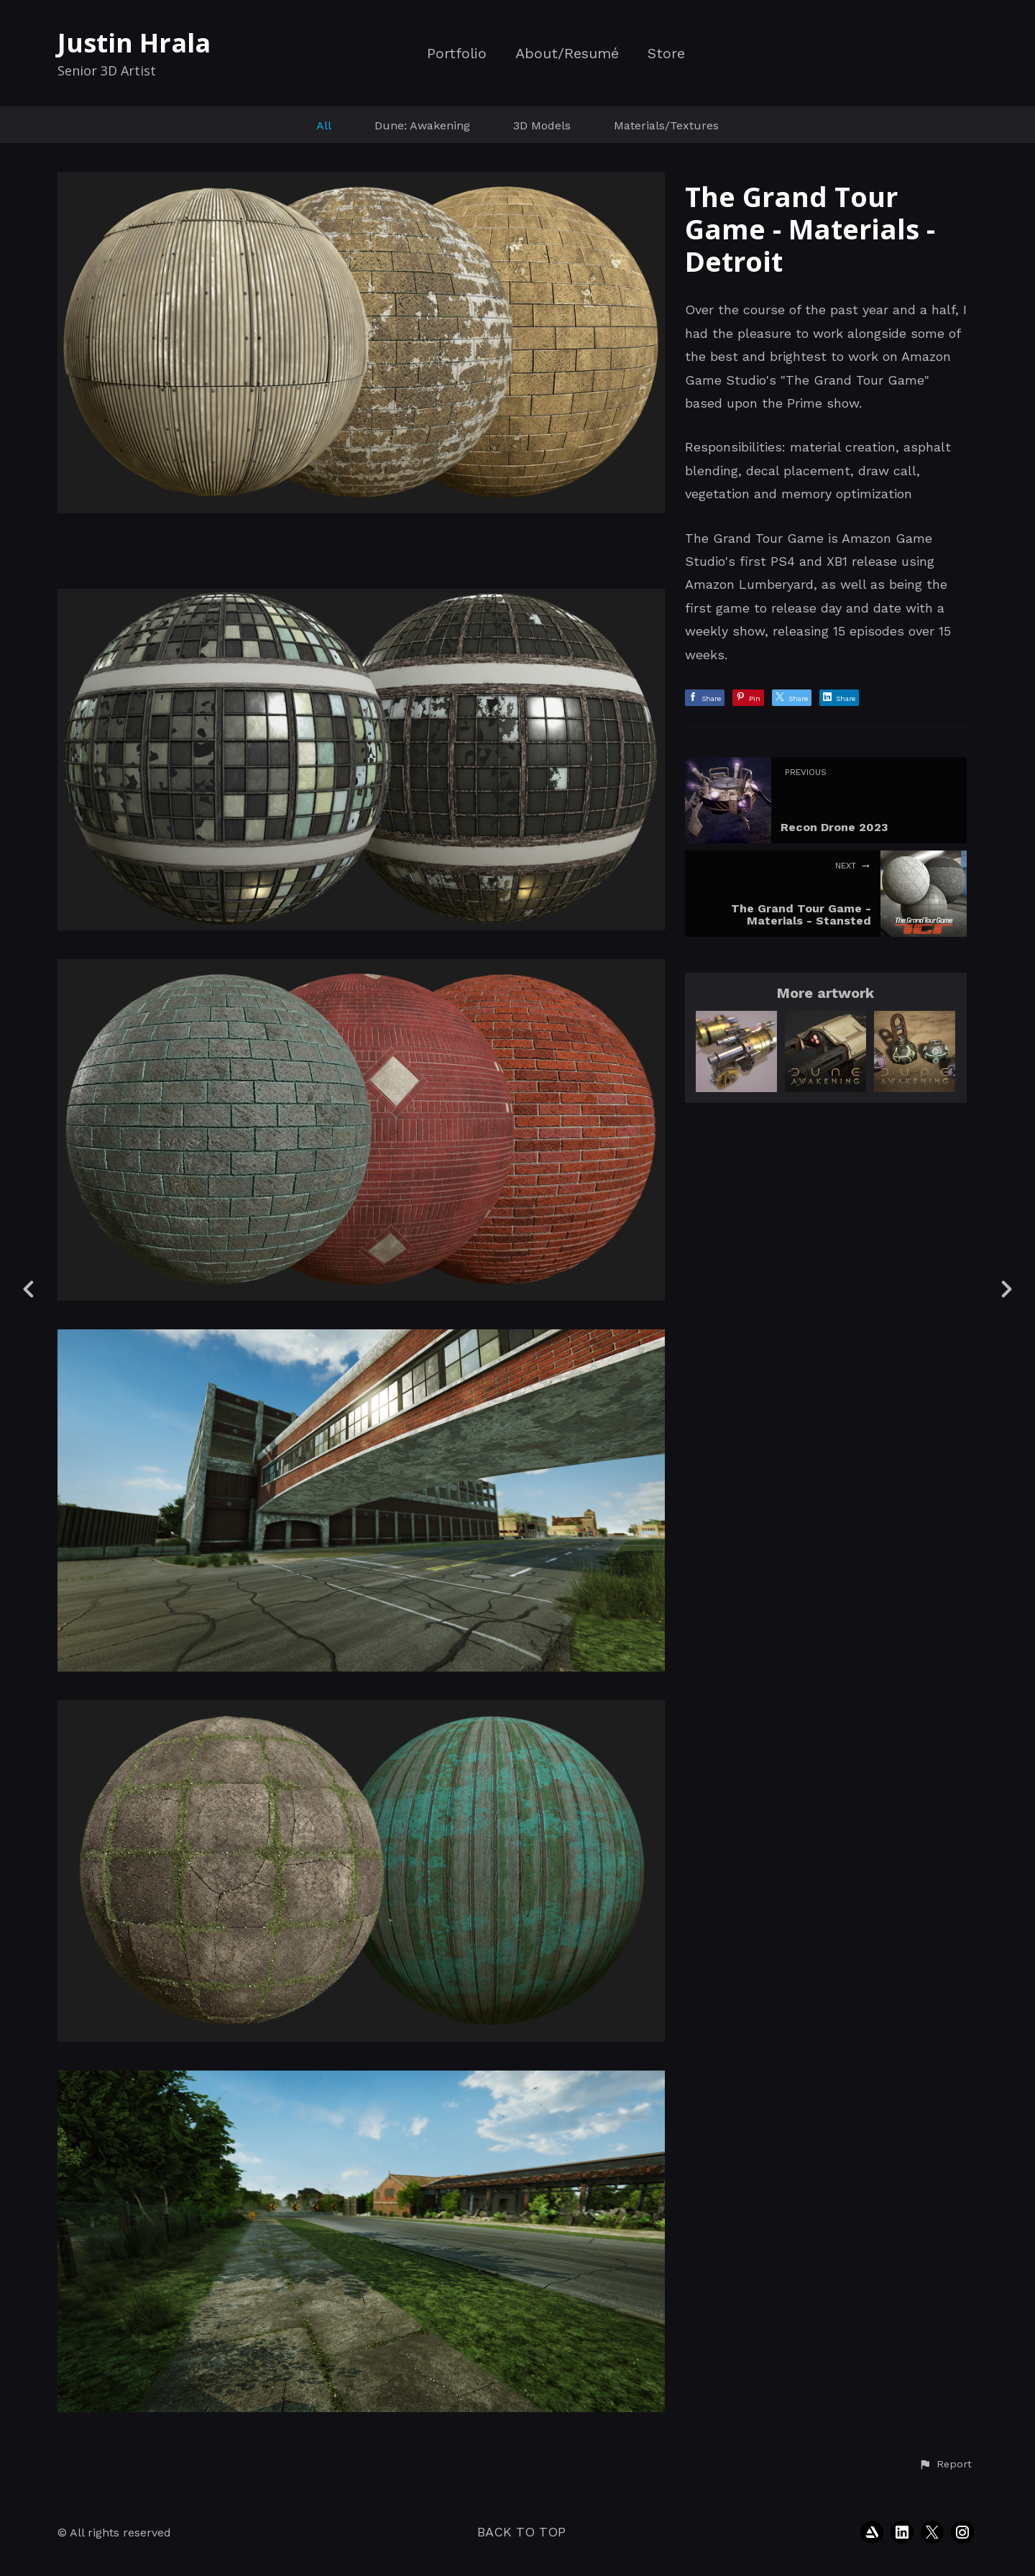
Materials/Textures (666, 125)
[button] (945, 2464)
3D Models (542, 125)
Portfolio (457, 53)
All (323, 125)
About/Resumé (567, 53)
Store (666, 53)
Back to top (521, 2531)
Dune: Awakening (422, 125)
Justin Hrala (134, 42)
